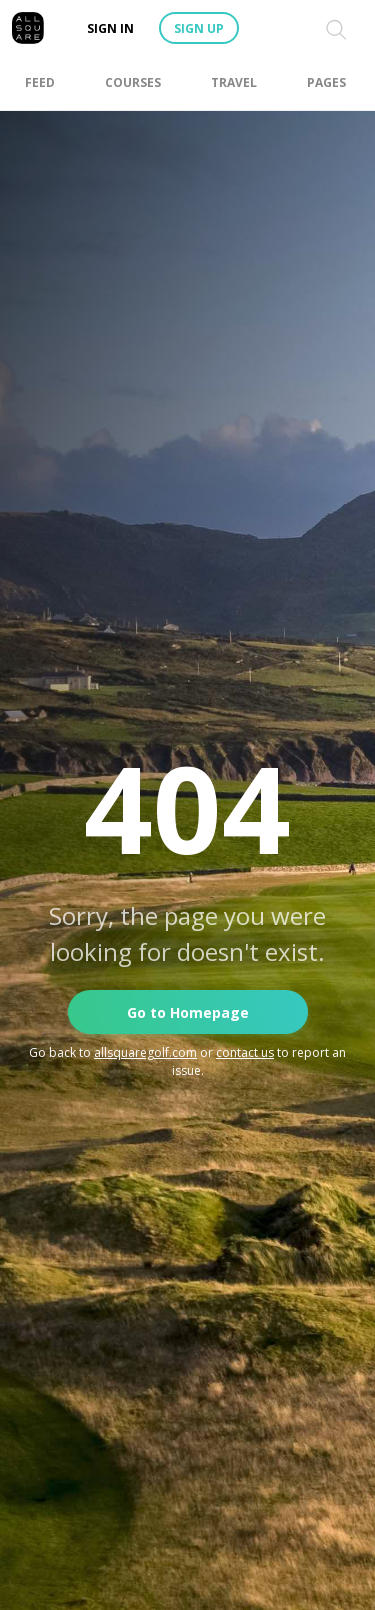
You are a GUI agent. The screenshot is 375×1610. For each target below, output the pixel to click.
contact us (245, 1052)
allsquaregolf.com (145, 1052)
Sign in (110, 28)
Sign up (199, 28)
